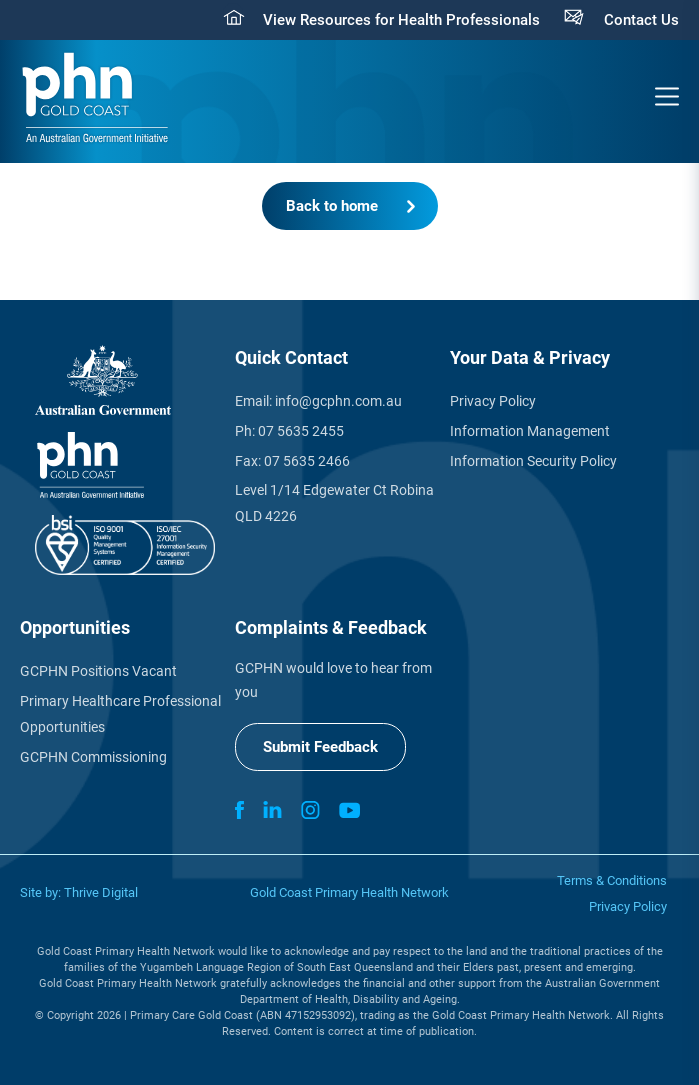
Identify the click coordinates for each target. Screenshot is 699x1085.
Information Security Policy (533, 461)
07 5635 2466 (307, 461)
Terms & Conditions (612, 880)
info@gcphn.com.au (338, 401)
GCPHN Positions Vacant (98, 671)
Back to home (332, 206)
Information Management (530, 431)
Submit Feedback (320, 747)
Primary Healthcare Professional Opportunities (120, 714)
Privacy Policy (493, 401)
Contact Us (641, 20)
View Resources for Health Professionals (401, 20)
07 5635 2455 (301, 431)
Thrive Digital (101, 892)
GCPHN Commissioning (93, 757)
